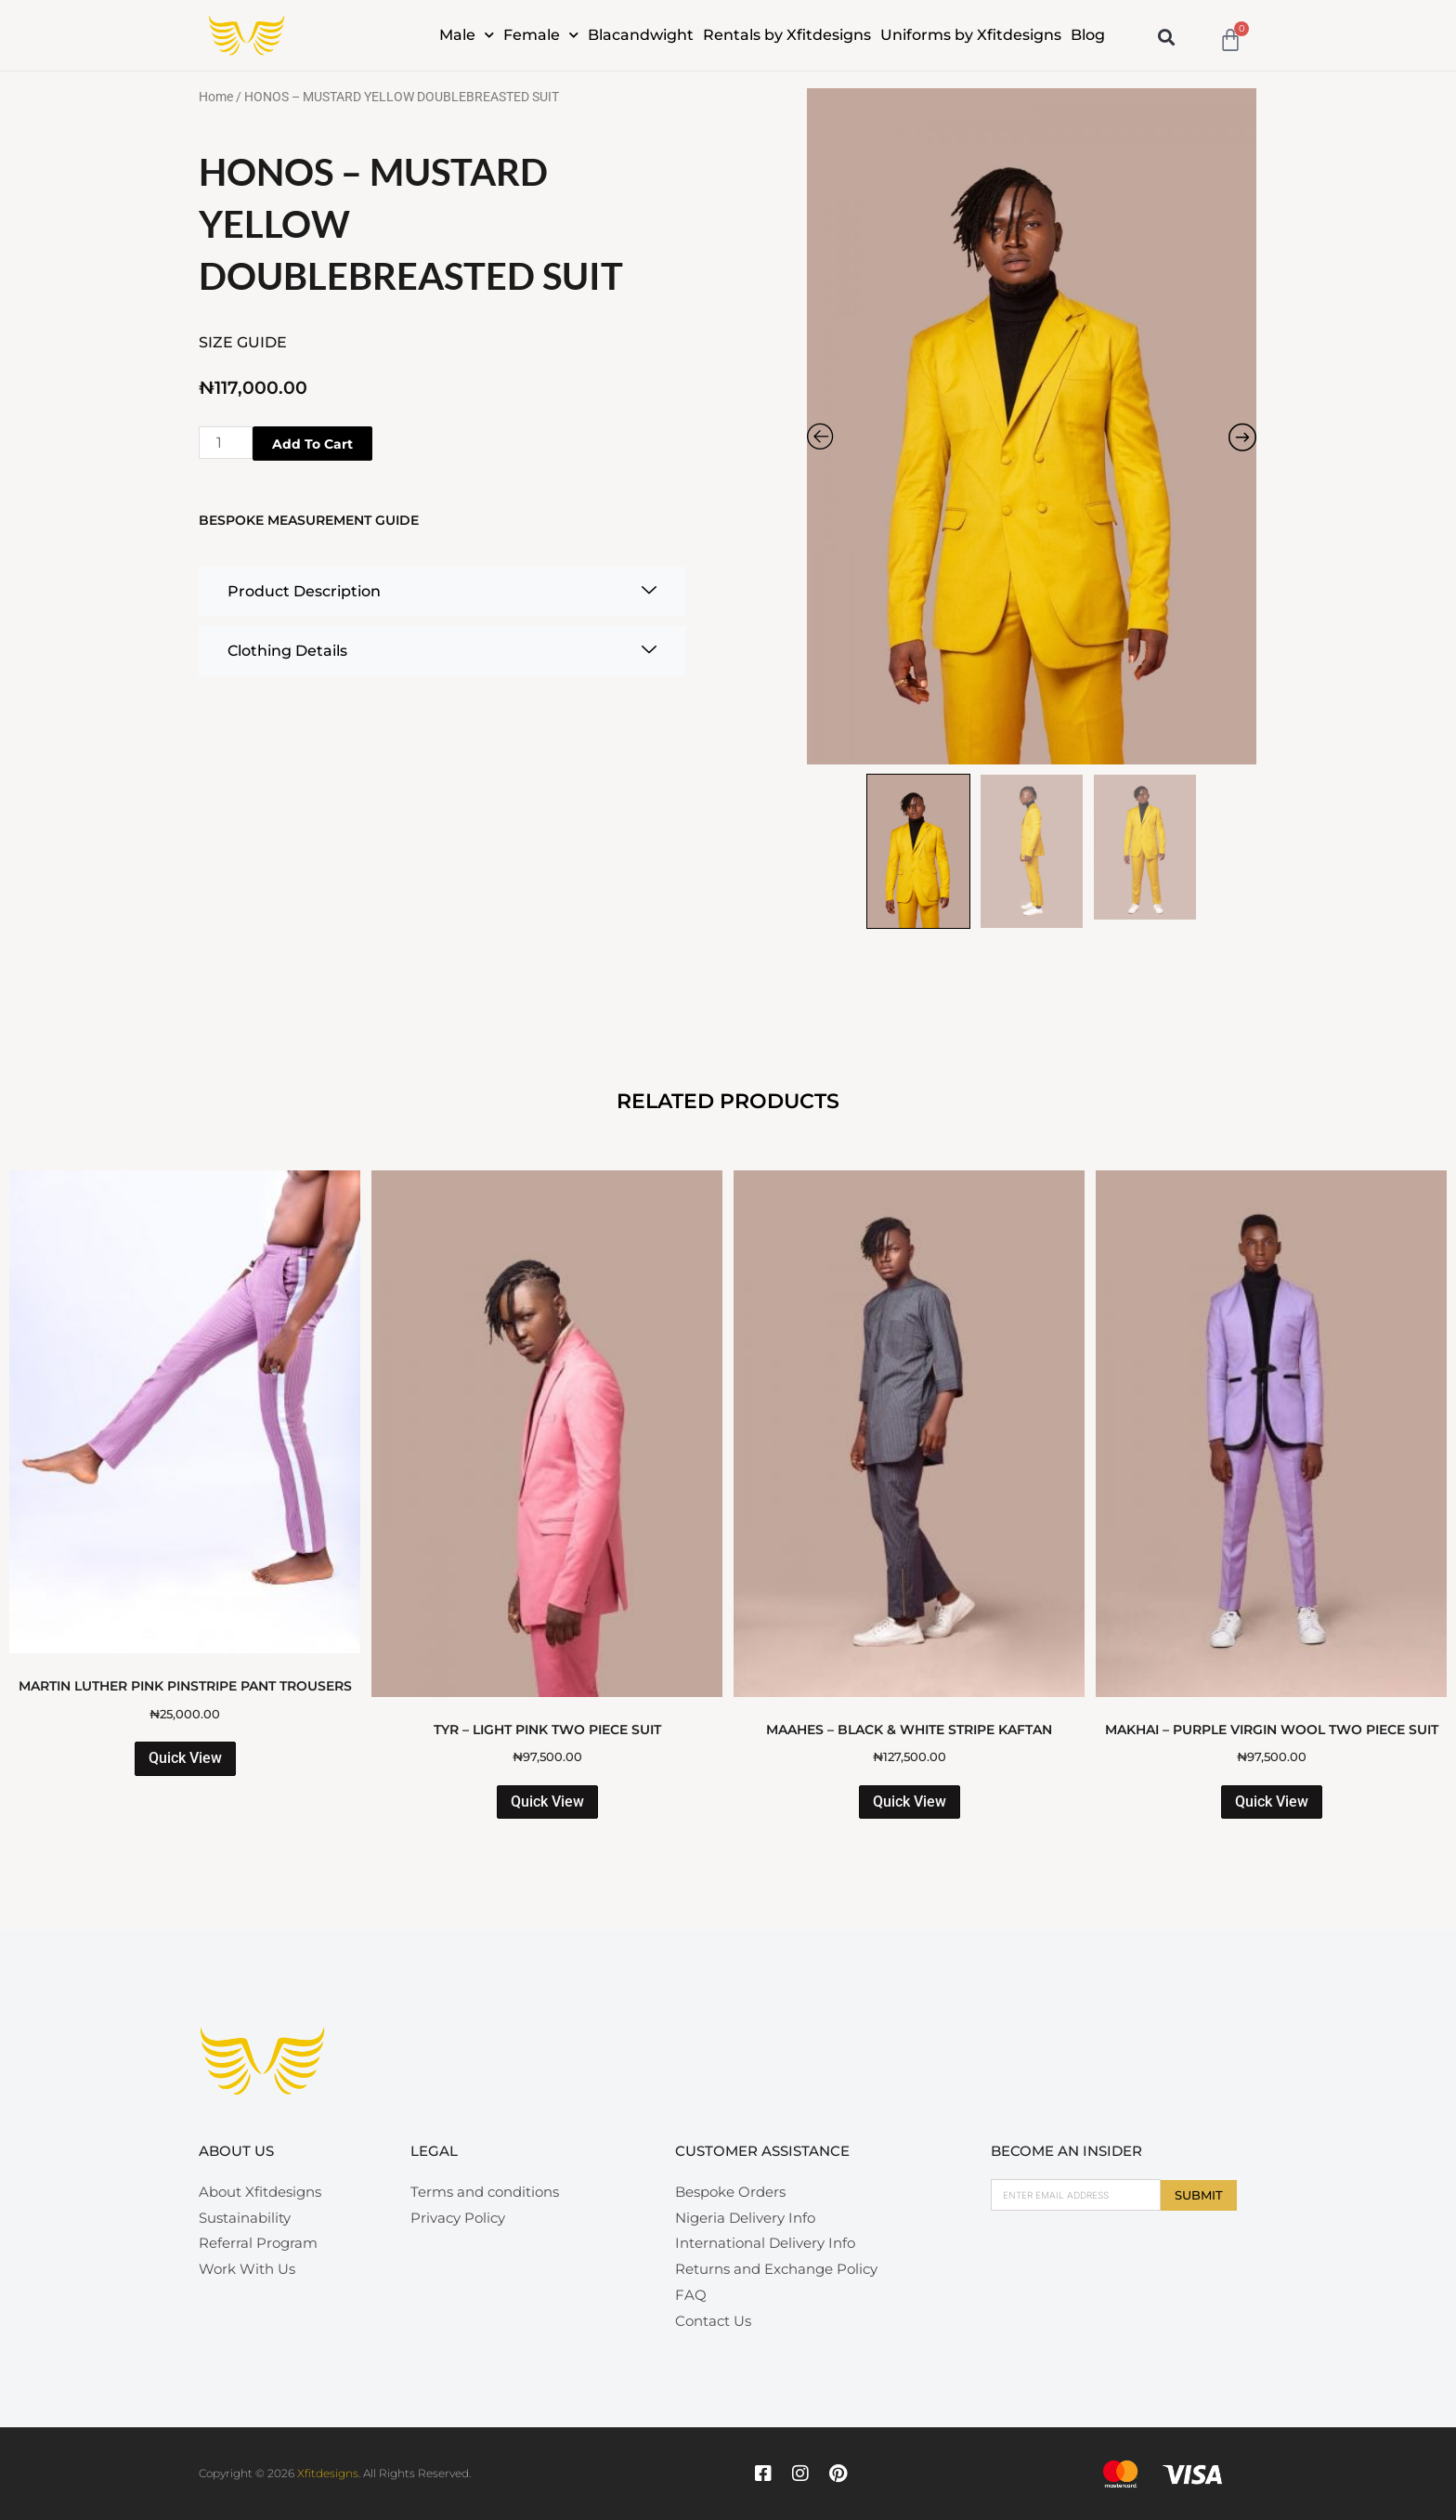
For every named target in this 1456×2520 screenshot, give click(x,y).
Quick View (185, 1758)
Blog (1088, 35)
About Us (236, 2151)
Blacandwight (641, 35)
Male (466, 34)
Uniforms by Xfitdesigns (970, 35)
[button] (1166, 36)
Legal (434, 2151)
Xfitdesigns (327, 2473)
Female (540, 34)
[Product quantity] (226, 442)
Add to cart (312, 444)
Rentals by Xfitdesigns (787, 35)
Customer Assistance (762, 2151)
